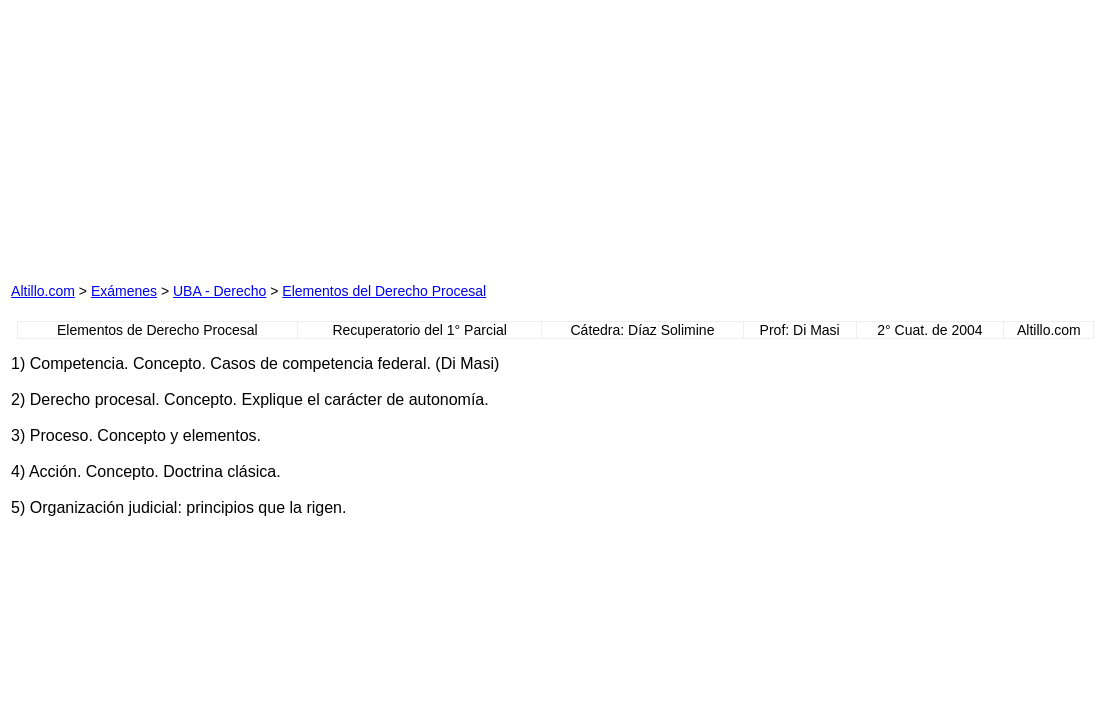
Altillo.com (43, 291)
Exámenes (124, 291)
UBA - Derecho (219, 291)
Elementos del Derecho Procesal (384, 291)
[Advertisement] (239, 136)
